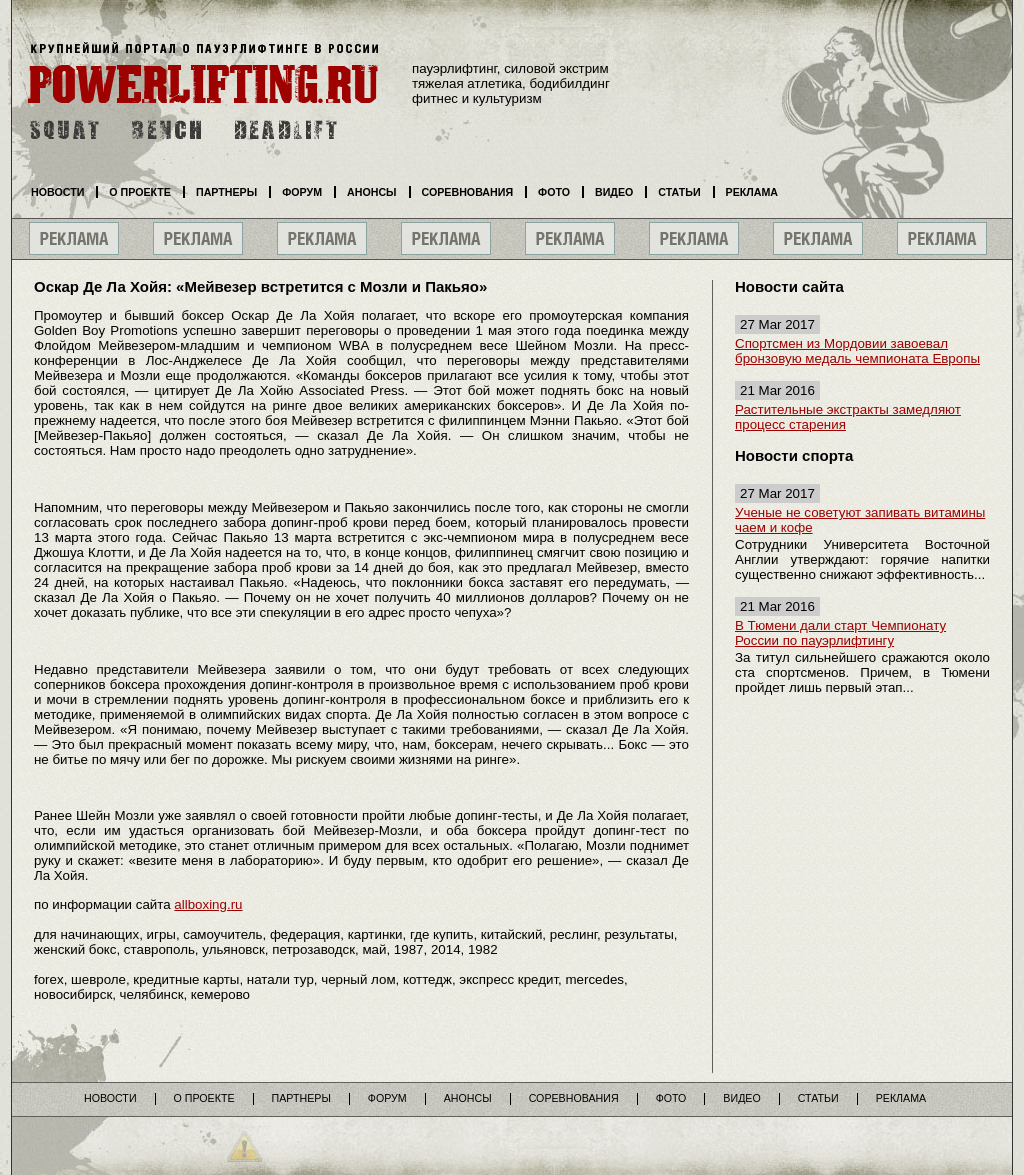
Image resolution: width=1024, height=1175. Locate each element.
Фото (554, 192)
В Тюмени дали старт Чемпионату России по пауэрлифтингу (840, 633)
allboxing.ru (208, 904)
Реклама (752, 192)
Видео (614, 192)
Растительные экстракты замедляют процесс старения (848, 417)
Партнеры (226, 192)
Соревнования (468, 192)
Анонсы (372, 192)
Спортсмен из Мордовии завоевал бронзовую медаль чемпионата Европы (857, 351)
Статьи (679, 192)
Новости (57, 192)
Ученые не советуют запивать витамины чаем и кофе (860, 520)
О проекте (140, 192)
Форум (302, 192)
